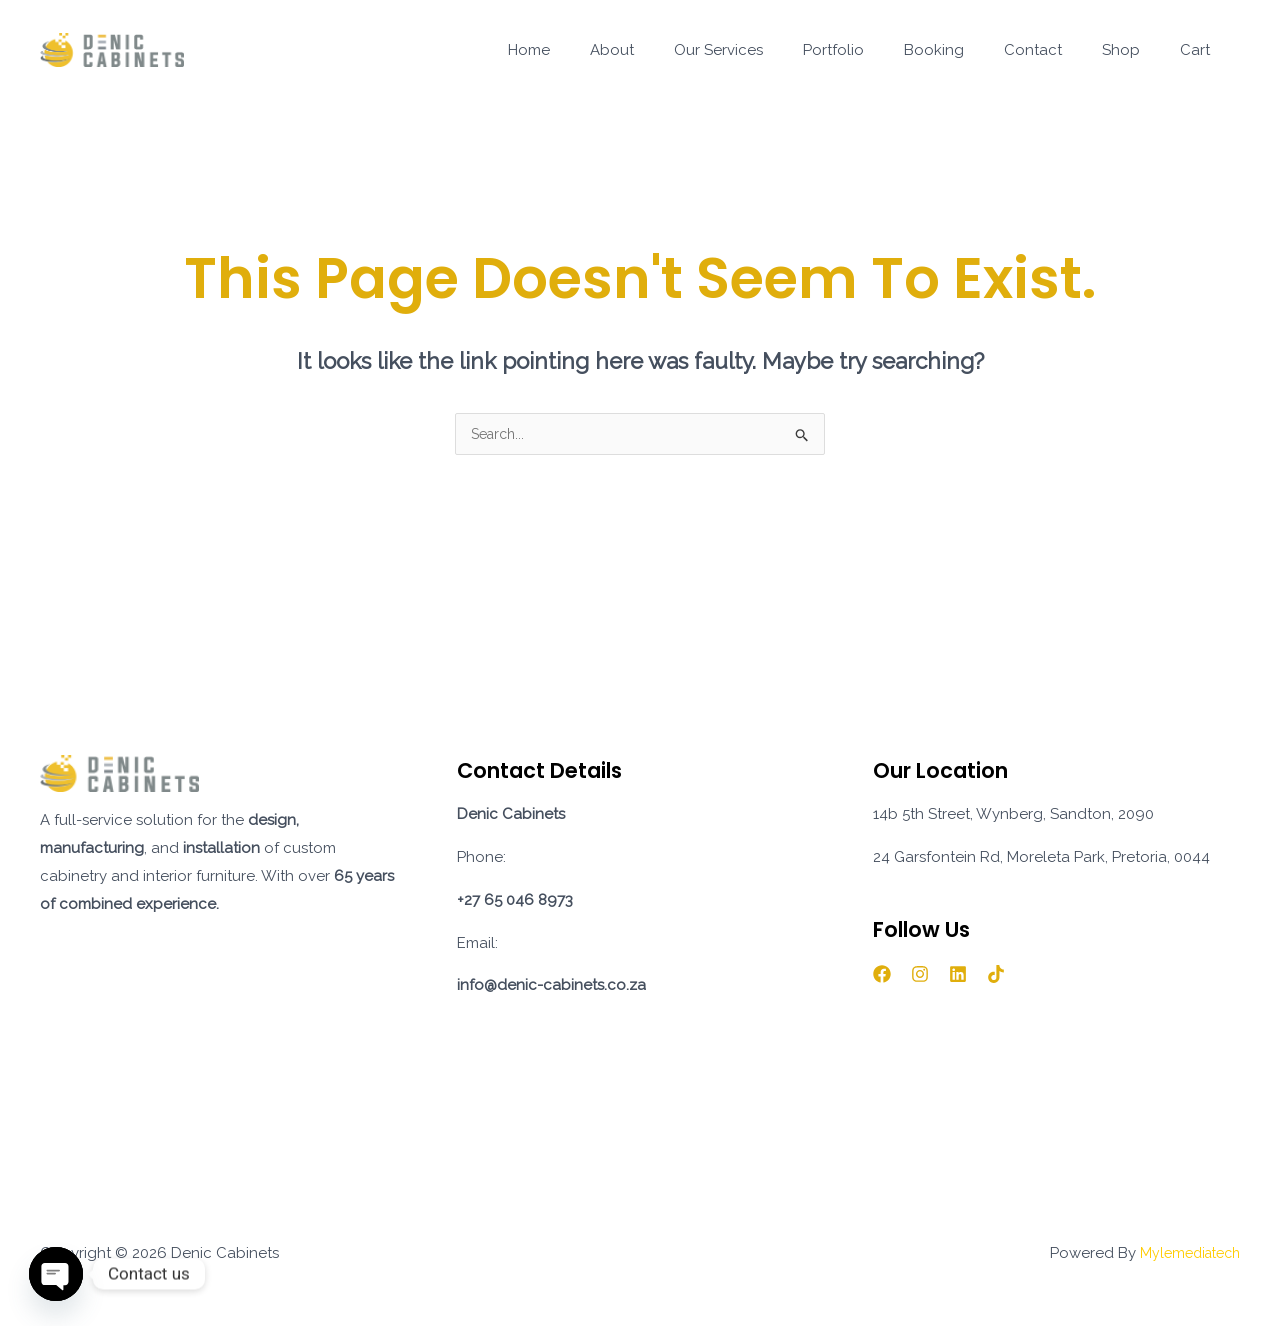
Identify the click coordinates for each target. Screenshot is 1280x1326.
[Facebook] (882, 976)
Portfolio (878, 50)
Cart (1200, 50)
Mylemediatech (1185, 1255)
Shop (1136, 50)
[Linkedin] (958, 976)
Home (604, 50)
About (677, 50)
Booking (969, 50)
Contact (1058, 50)
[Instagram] (920, 976)
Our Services (773, 50)
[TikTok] (996, 976)
